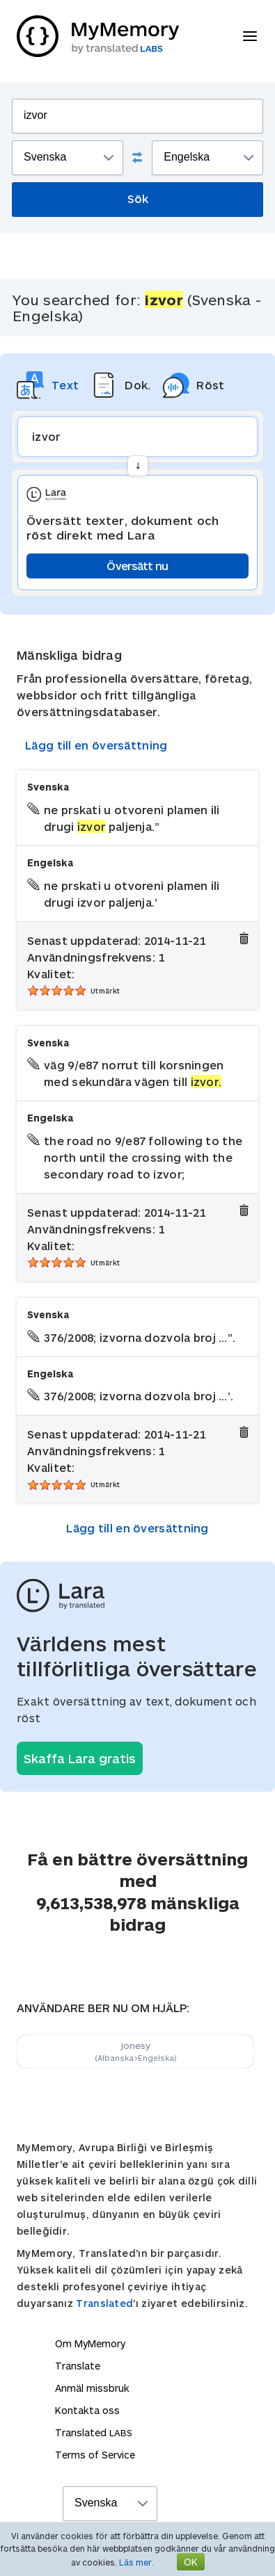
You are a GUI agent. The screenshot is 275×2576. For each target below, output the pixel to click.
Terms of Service (95, 2455)
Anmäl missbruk (92, 2388)
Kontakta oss (87, 2410)
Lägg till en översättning (96, 745)
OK (191, 2562)
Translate (77, 2366)
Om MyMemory (90, 2343)
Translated (104, 2303)
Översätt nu (137, 565)
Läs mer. (136, 2562)
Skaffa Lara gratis (80, 1758)
